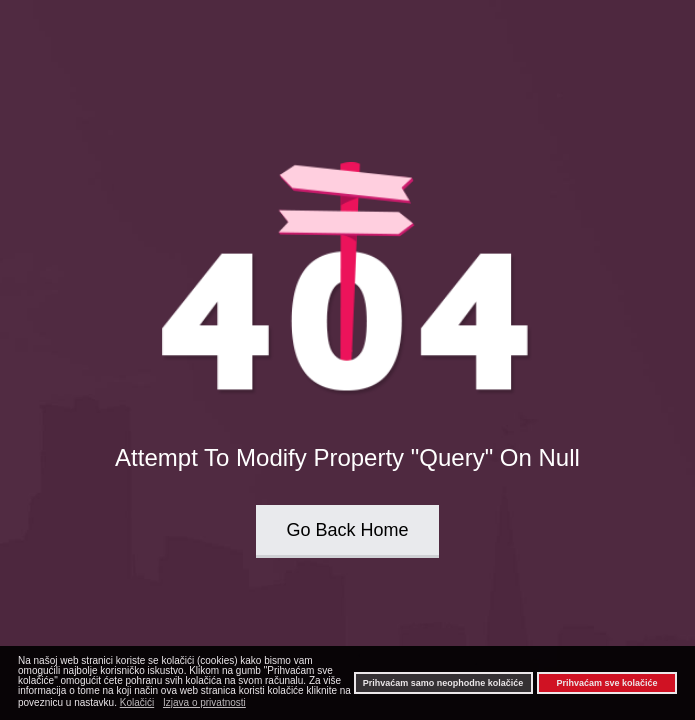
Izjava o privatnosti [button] (204, 702)
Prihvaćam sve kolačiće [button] (606, 683)
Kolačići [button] (137, 702)
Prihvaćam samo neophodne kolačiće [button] (443, 683)
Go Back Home (347, 530)
